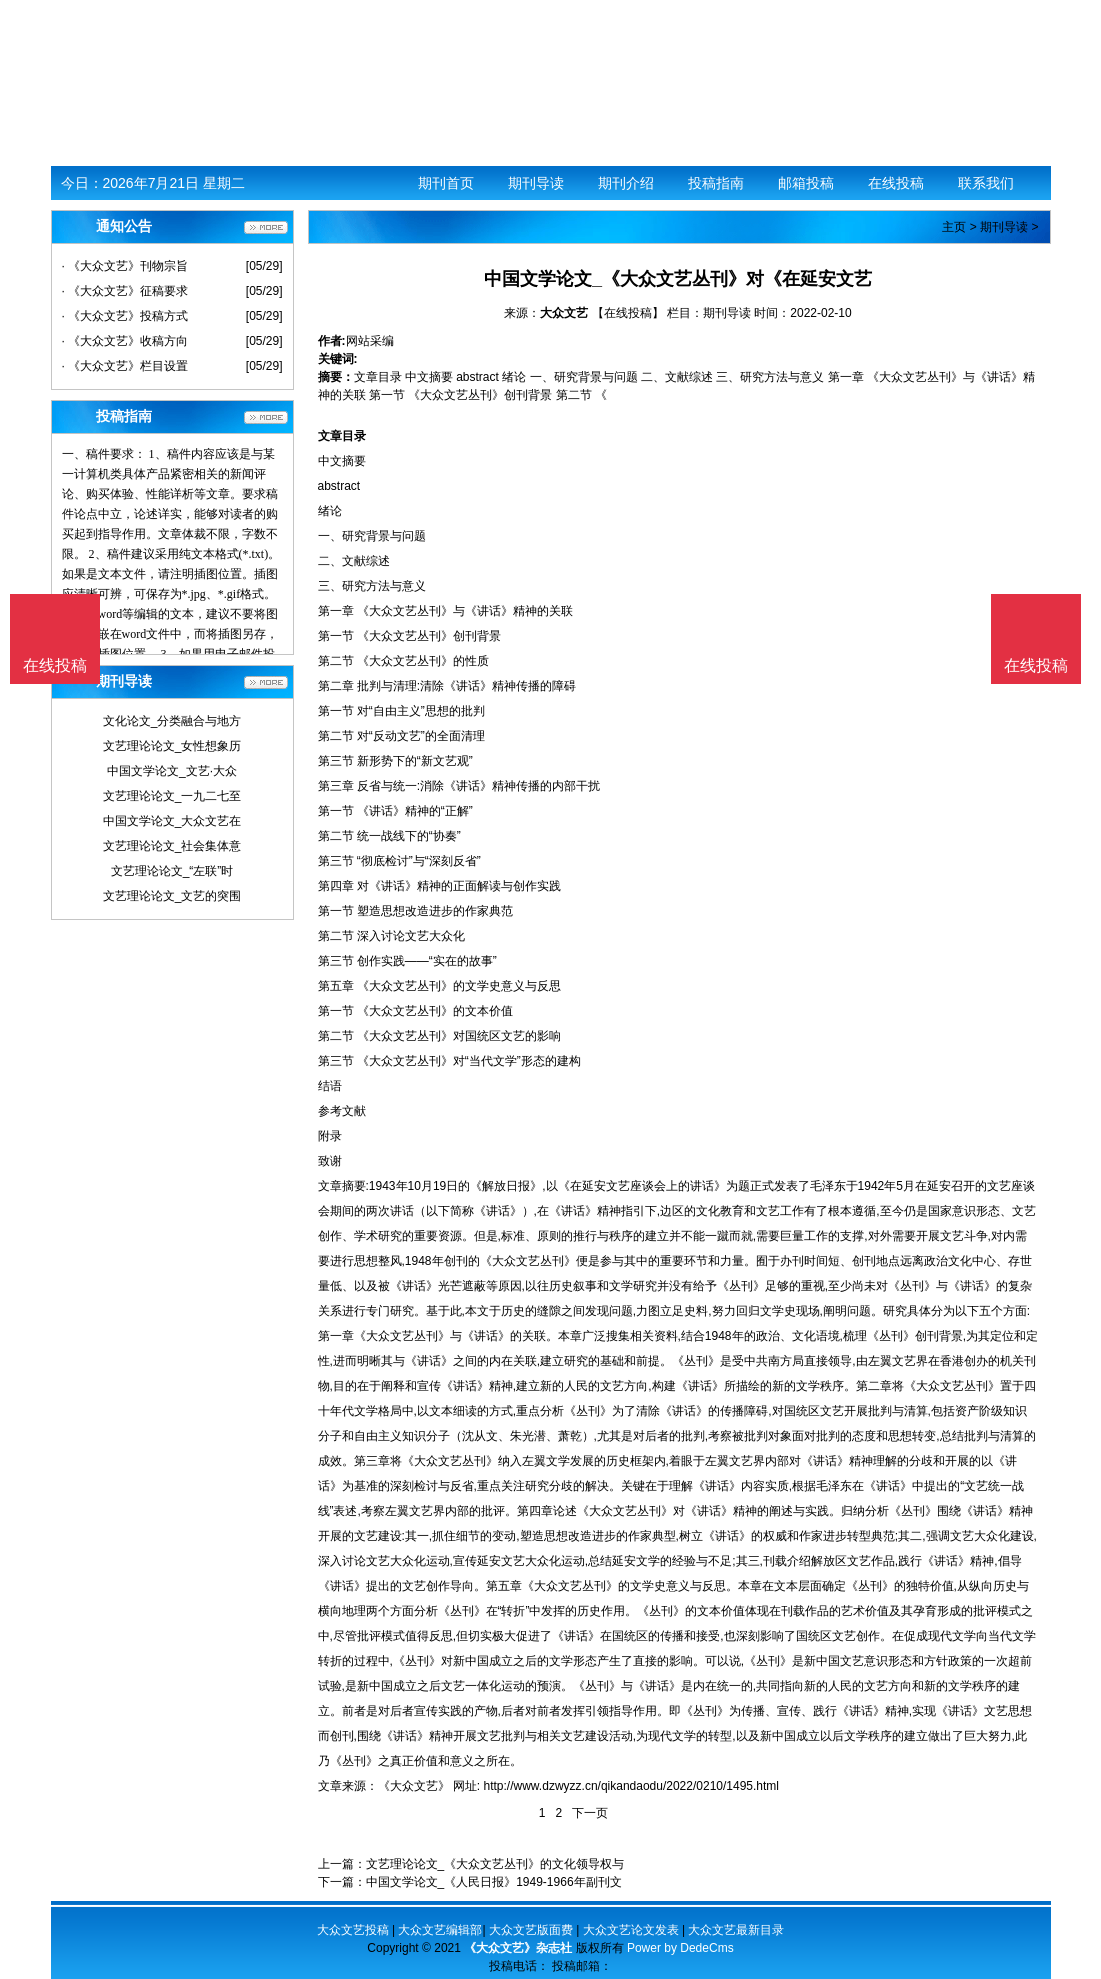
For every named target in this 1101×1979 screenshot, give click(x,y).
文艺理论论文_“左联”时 (172, 871)
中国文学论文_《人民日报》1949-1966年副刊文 (494, 1882)
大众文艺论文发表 (631, 1930)
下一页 (590, 1813)
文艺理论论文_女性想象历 (172, 746)
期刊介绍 (626, 183)
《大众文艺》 (414, 1786)
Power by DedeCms (680, 1948)
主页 (954, 227)
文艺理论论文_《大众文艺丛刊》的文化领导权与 (495, 1864)
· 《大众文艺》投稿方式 (125, 316)
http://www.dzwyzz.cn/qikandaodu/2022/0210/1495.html (632, 1786)
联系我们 (986, 183)
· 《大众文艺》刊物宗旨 (125, 266)
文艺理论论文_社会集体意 (172, 846)
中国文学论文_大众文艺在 (172, 821)
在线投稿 (896, 183)
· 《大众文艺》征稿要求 (125, 291)
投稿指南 (716, 183)
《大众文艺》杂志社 (518, 1948)
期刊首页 (446, 183)
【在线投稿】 (628, 313)
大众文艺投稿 (353, 1930)
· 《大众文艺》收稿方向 (125, 341)
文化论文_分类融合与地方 (172, 721)
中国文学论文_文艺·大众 (172, 771)
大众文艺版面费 (531, 1930)
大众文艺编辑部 (440, 1930)
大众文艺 (564, 313)
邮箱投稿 (806, 183)
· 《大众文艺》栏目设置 (125, 366)
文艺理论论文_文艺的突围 (172, 896)
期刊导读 (536, 183)
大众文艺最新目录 (736, 1930)
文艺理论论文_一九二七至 (172, 796)
